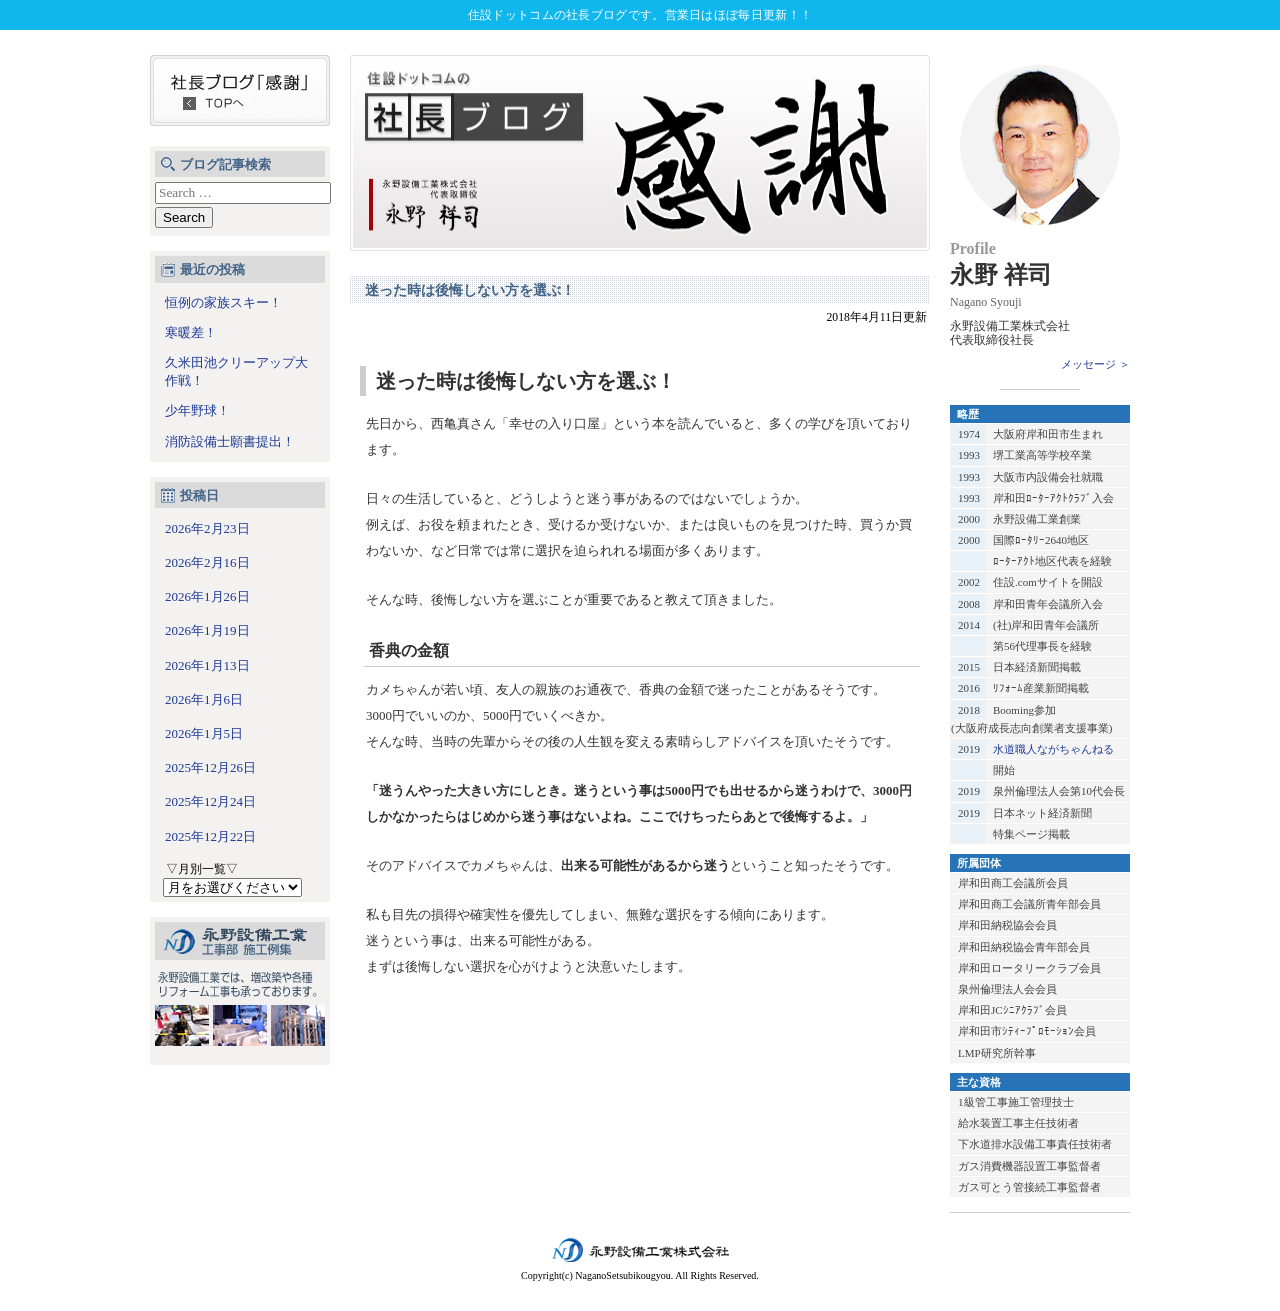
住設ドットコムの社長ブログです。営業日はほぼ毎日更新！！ (640, 15)
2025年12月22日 (210, 836)
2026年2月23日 (207, 528)
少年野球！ (197, 410)
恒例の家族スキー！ (223, 302)
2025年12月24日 (210, 801)
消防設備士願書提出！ (230, 441)
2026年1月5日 (204, 733)
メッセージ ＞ (1095, 364)
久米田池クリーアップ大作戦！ (236, 371)
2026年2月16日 (207, 562)
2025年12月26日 (210, 767)
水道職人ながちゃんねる (1053, 749)
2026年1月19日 (207, 630)
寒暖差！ (191, 332)
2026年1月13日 (207, 665)
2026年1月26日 (207, 596)
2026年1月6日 (204, 699)
